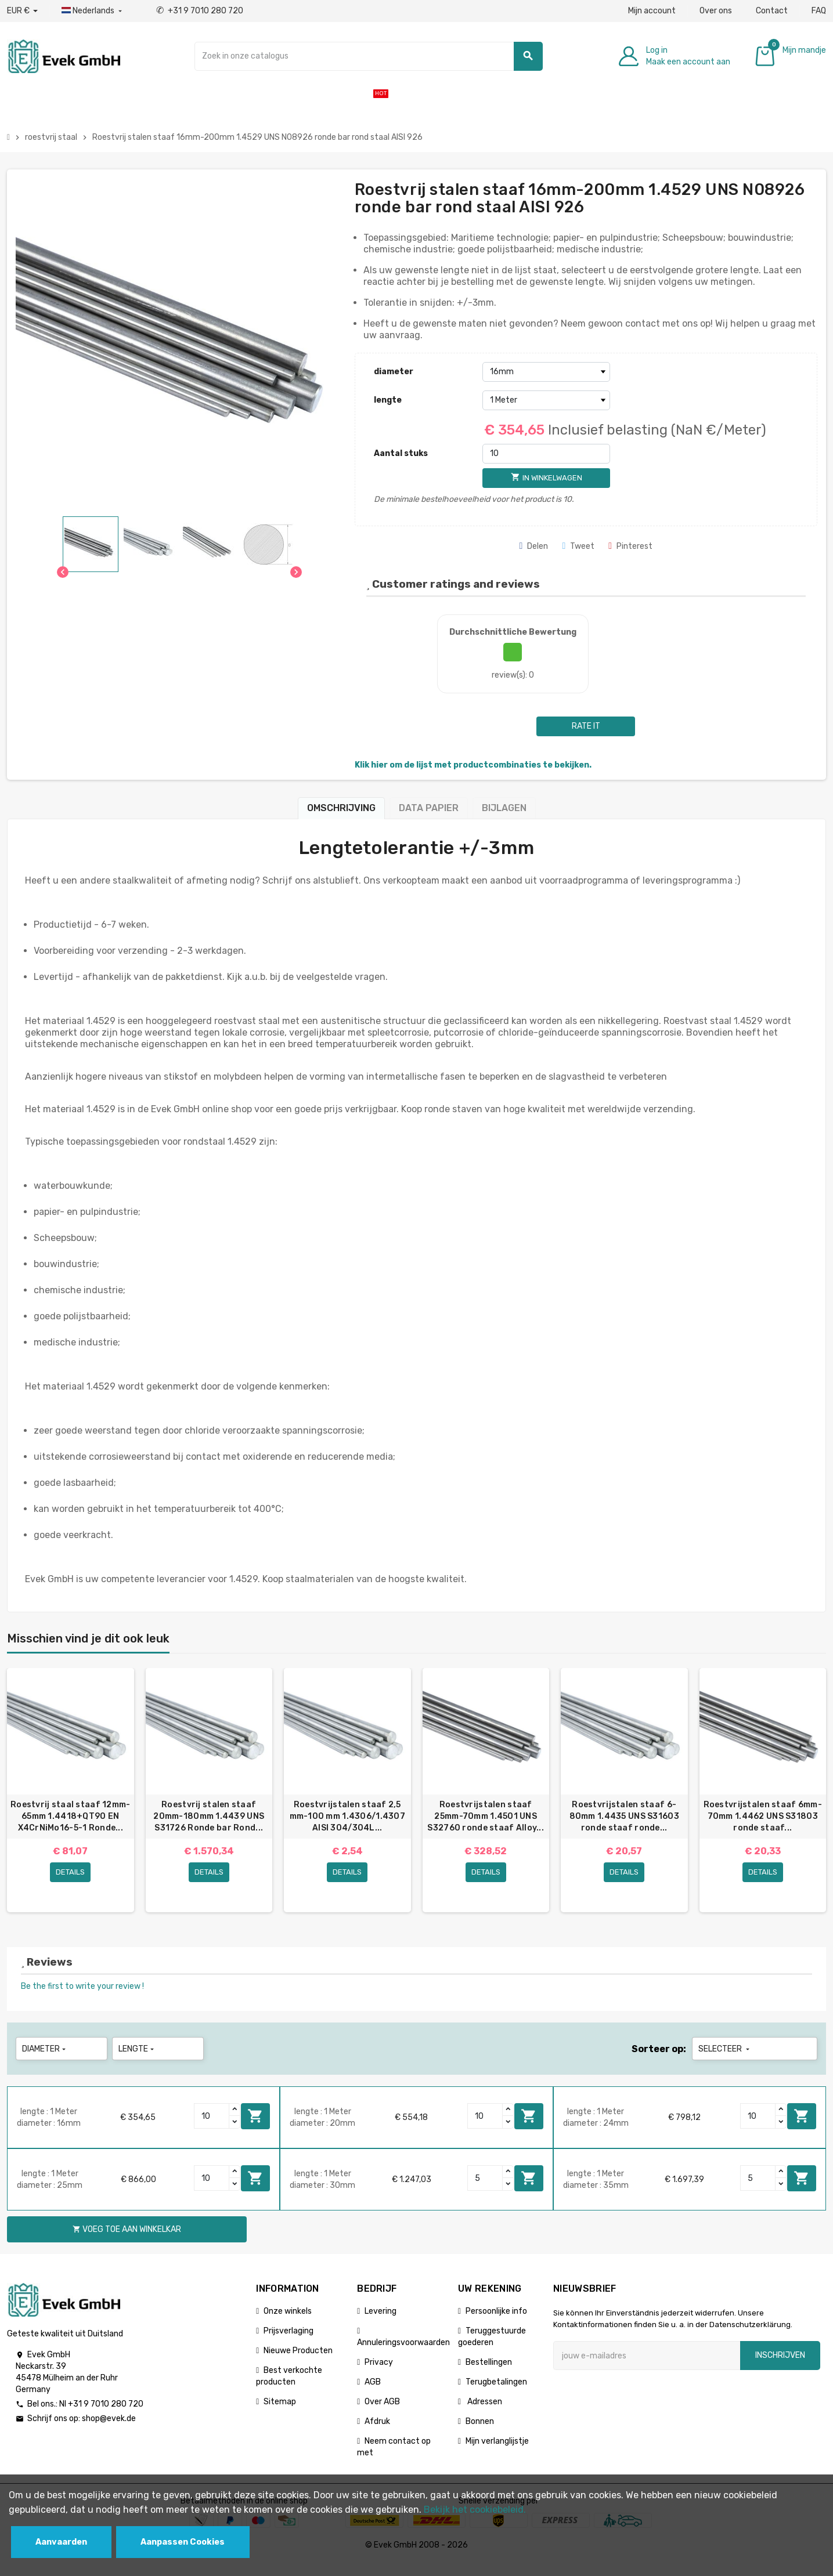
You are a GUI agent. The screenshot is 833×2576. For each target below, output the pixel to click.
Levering (380, 2324)
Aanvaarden (61, 2542)
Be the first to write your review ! (82, 2000)
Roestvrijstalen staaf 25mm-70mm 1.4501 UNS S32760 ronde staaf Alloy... (485, 1816)
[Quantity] (212, 2129)
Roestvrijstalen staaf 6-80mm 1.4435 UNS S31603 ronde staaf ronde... (624, 1816)
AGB (373, 2395)
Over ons (715, 11)
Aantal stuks (401, 453)
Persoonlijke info (496, 2324)
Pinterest (630, 546)
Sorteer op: (659, 2062)
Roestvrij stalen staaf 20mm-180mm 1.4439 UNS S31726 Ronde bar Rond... (208, 1816)
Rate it (586, 726)
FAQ (819, 11)
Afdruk (377, 2435)
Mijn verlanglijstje (497, 2454)
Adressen (484, 2415)
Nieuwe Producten (298, 2364)
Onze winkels (288, 2324)
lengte (388, 400)
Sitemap (280, 2415)
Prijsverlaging (288, 2344)
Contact (772, 11)
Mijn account (652, 11)
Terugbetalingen (496, 2395)
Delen (534, 546)
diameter (393, 372)
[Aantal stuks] (546, 454)
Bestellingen (489, 2375)
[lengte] (546, 400)
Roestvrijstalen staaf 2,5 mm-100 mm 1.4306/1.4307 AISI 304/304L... (347, 1816)
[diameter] (546, 372)
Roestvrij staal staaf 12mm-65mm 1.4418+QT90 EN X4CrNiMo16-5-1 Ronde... (70, 1816)
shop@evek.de (109, 2432)
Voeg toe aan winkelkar (255, 2129)
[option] (70, 1797)
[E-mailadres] (646, 2368)
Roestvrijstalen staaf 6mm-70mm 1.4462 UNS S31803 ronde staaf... (763, 1816)
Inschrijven (780, 2369)
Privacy (379, 2375)
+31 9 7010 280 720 (199, 11)
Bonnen (480, 2435)
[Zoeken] (368, 56)
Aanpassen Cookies (182, 2542)
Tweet (578, 546)
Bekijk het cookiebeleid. (475, 2509)
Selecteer (725, 2062)
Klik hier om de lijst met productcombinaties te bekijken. (473, 765)
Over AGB (382, 2415)
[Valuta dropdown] (22, 11)
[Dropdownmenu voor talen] (93, 11)
